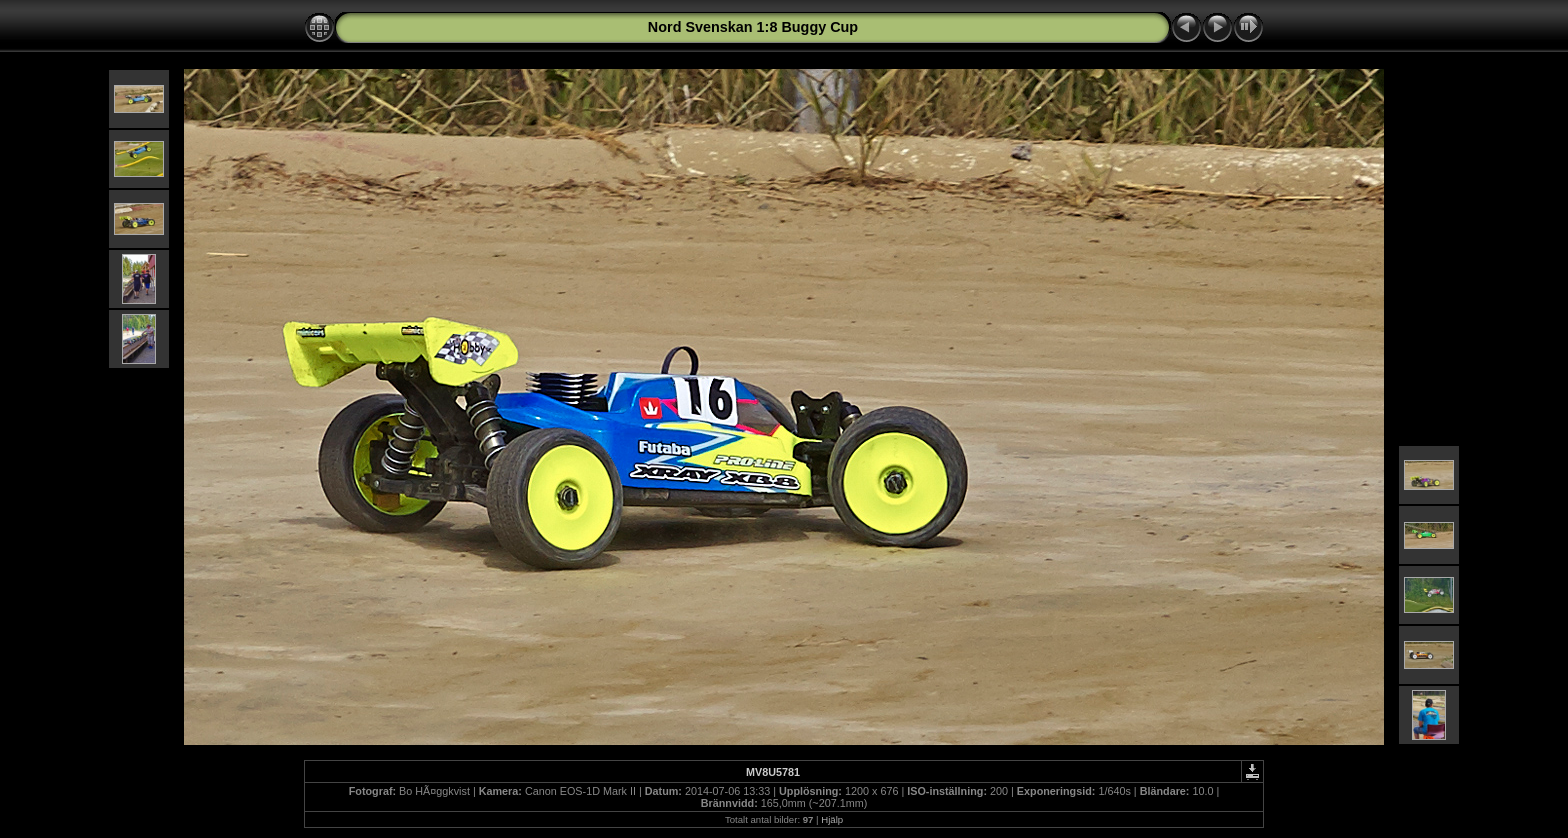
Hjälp (832, 819)
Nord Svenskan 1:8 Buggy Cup (753, 27)
